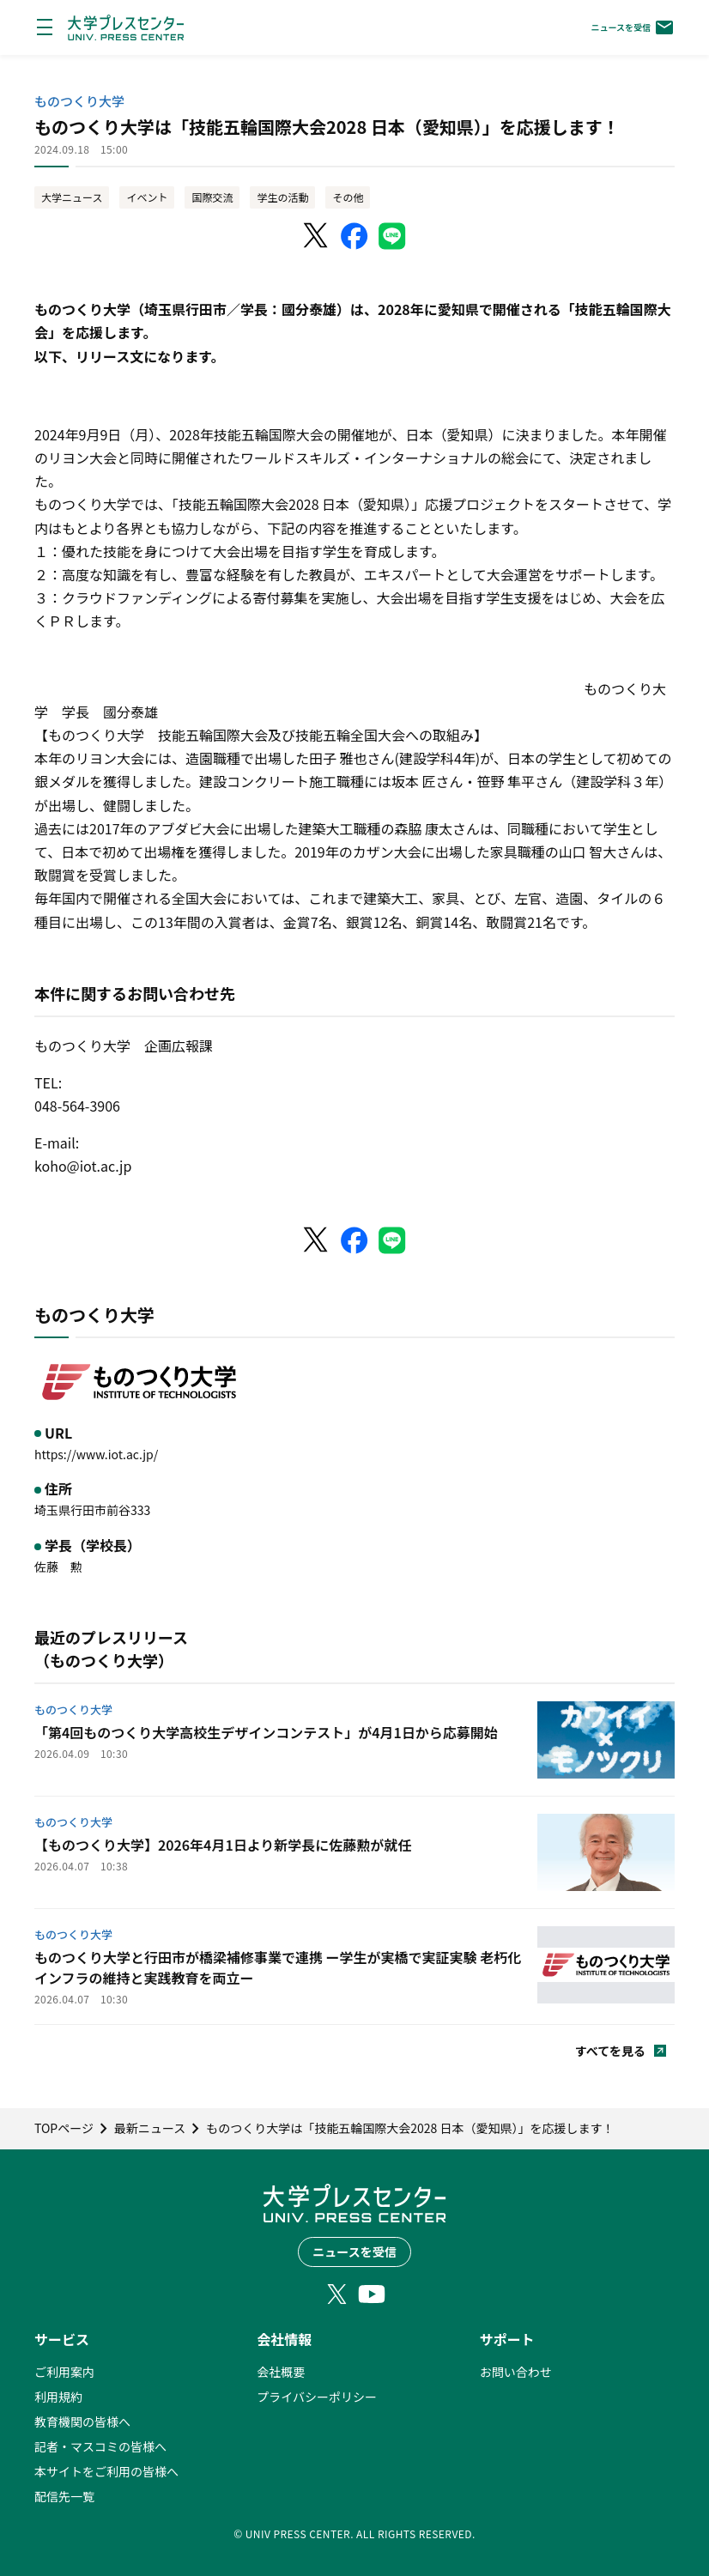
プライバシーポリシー (317, 2396)
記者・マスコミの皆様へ (100, 2446)
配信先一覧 (64, 2496)
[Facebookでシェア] (354, 236)
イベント (146, 197)
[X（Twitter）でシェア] (316, 236)
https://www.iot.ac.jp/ (96, 1454)
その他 (347, 197)
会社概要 (281, 2371)
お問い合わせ (516, 2371)
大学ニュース (71, 197)
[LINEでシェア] (392, 236)
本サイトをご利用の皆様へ (106, 2471)
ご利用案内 (64, 2371)
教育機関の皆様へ (82, 2421)
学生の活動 (282, 197)
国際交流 (212, 197)
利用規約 (58, 2396)
